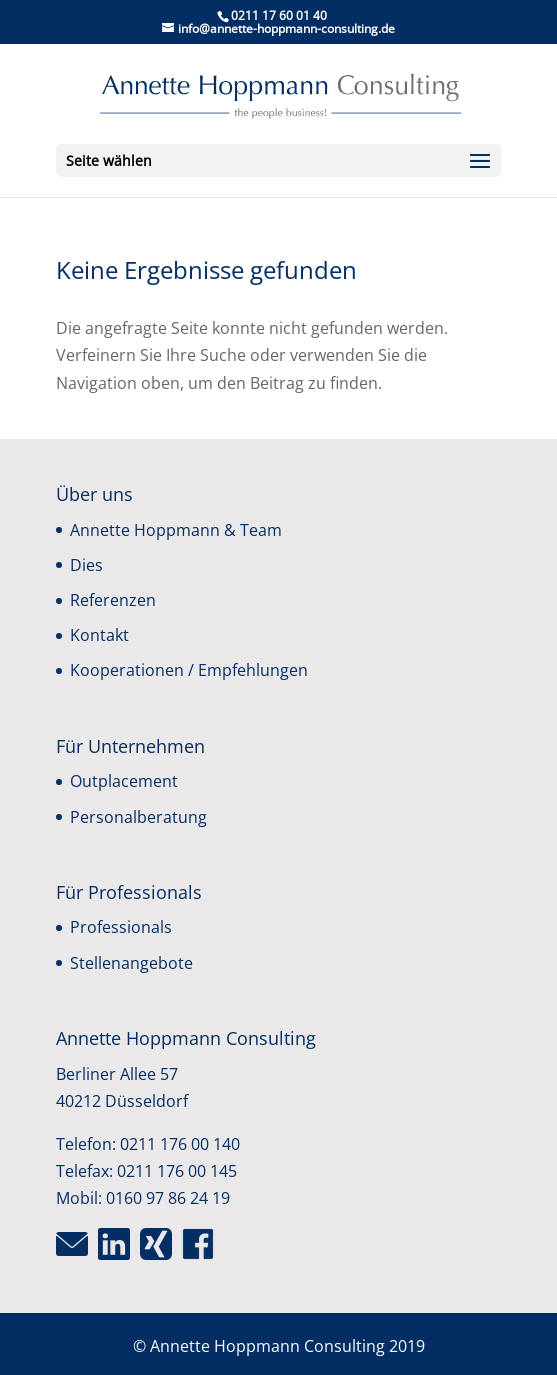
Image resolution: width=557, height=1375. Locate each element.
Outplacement (124, 781)
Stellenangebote (131, 963)
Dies (86, 565)
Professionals (121, 927)
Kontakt (99, 635)
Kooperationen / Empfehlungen (189, 670)
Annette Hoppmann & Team (176, 530)
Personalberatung (138, 817)
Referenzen (113, 600)
